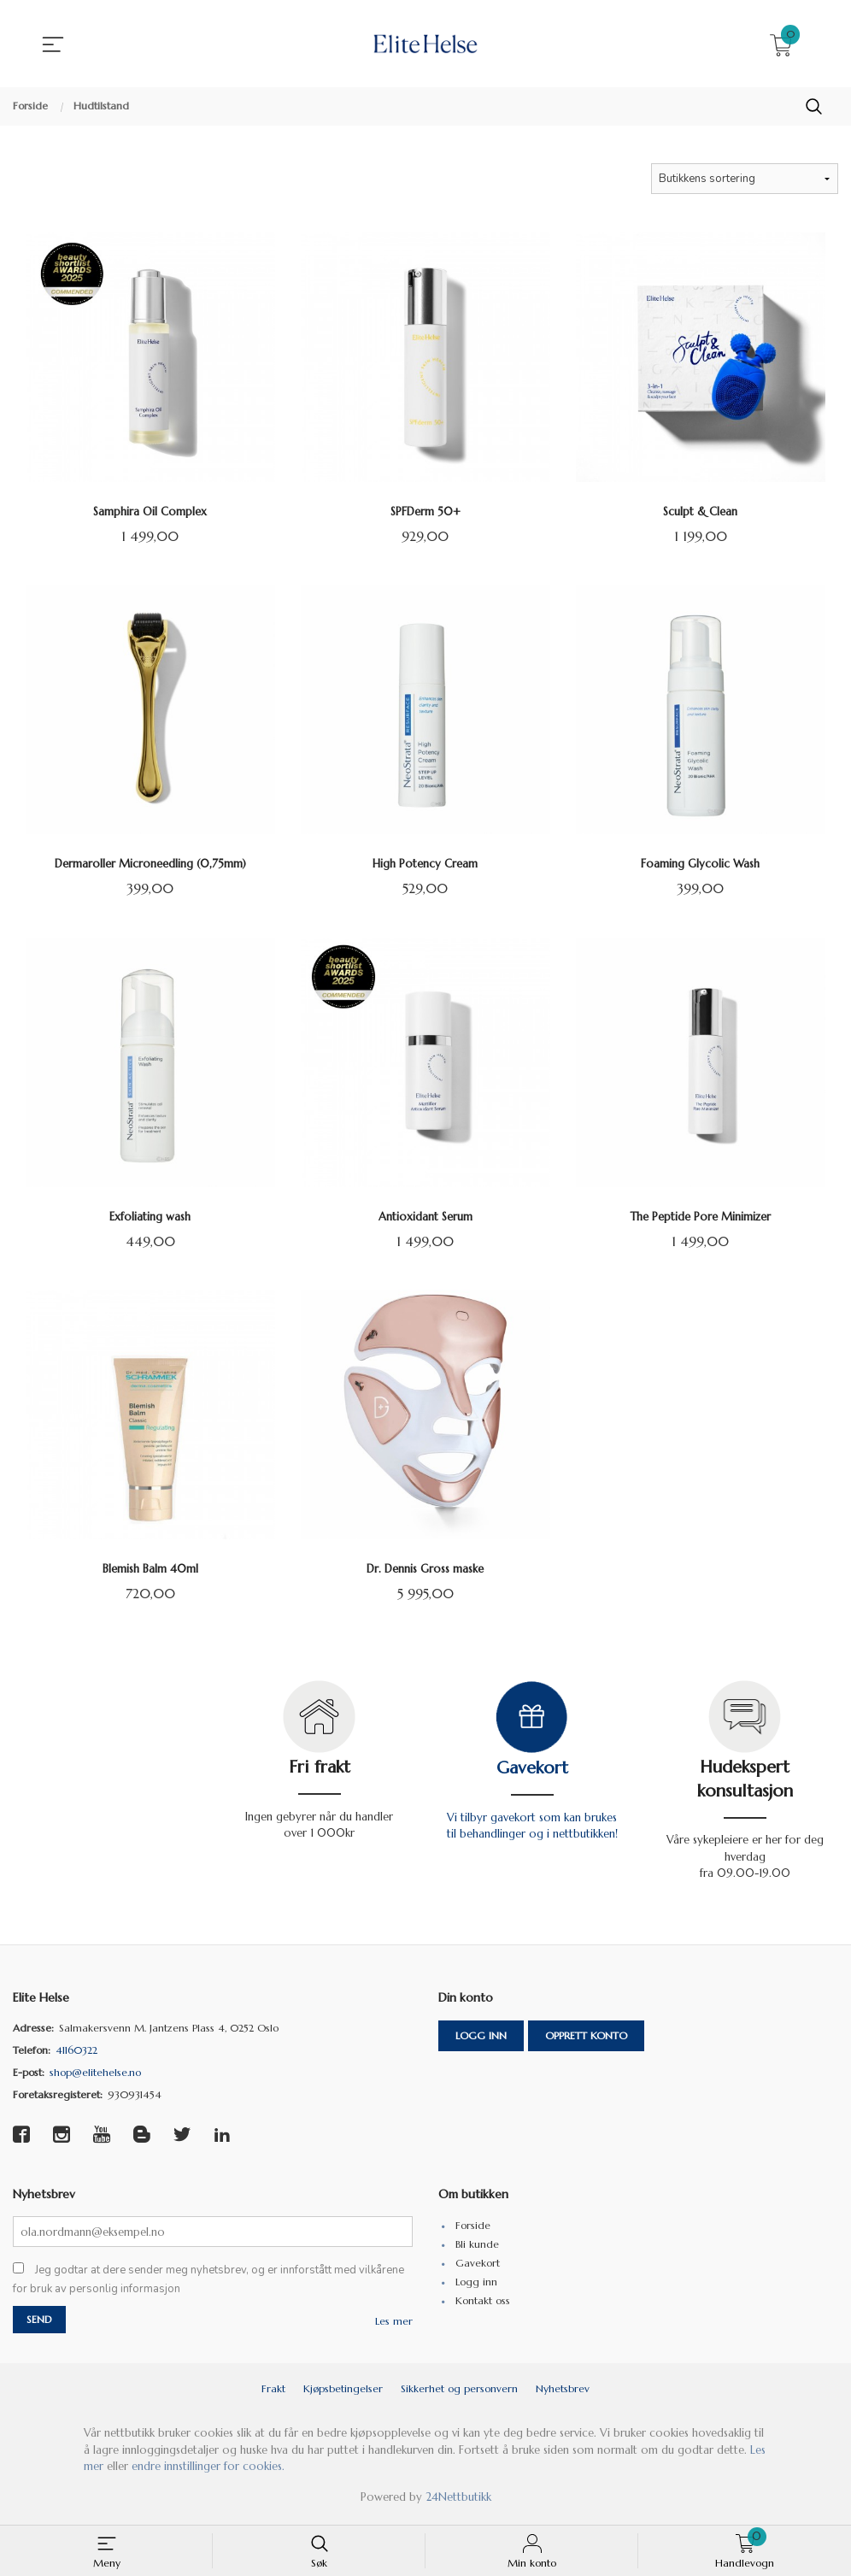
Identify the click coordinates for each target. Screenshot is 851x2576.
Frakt (273, 2394)
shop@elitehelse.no (95, 2075)
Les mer (394, 2326)
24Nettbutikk (458, 2502)
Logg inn (481, 2038)
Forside (472, 2229)
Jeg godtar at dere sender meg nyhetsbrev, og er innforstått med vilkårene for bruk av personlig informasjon (208, 2285)
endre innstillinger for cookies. (208, 2472)
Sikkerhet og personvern (459, 2394)
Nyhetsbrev (563, 2394)
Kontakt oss (482, 2304)
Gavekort (532, 1771)
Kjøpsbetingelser (343, 2394)
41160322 (76, 2053)
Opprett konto (586, 2038)
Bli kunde (477, 2248)
